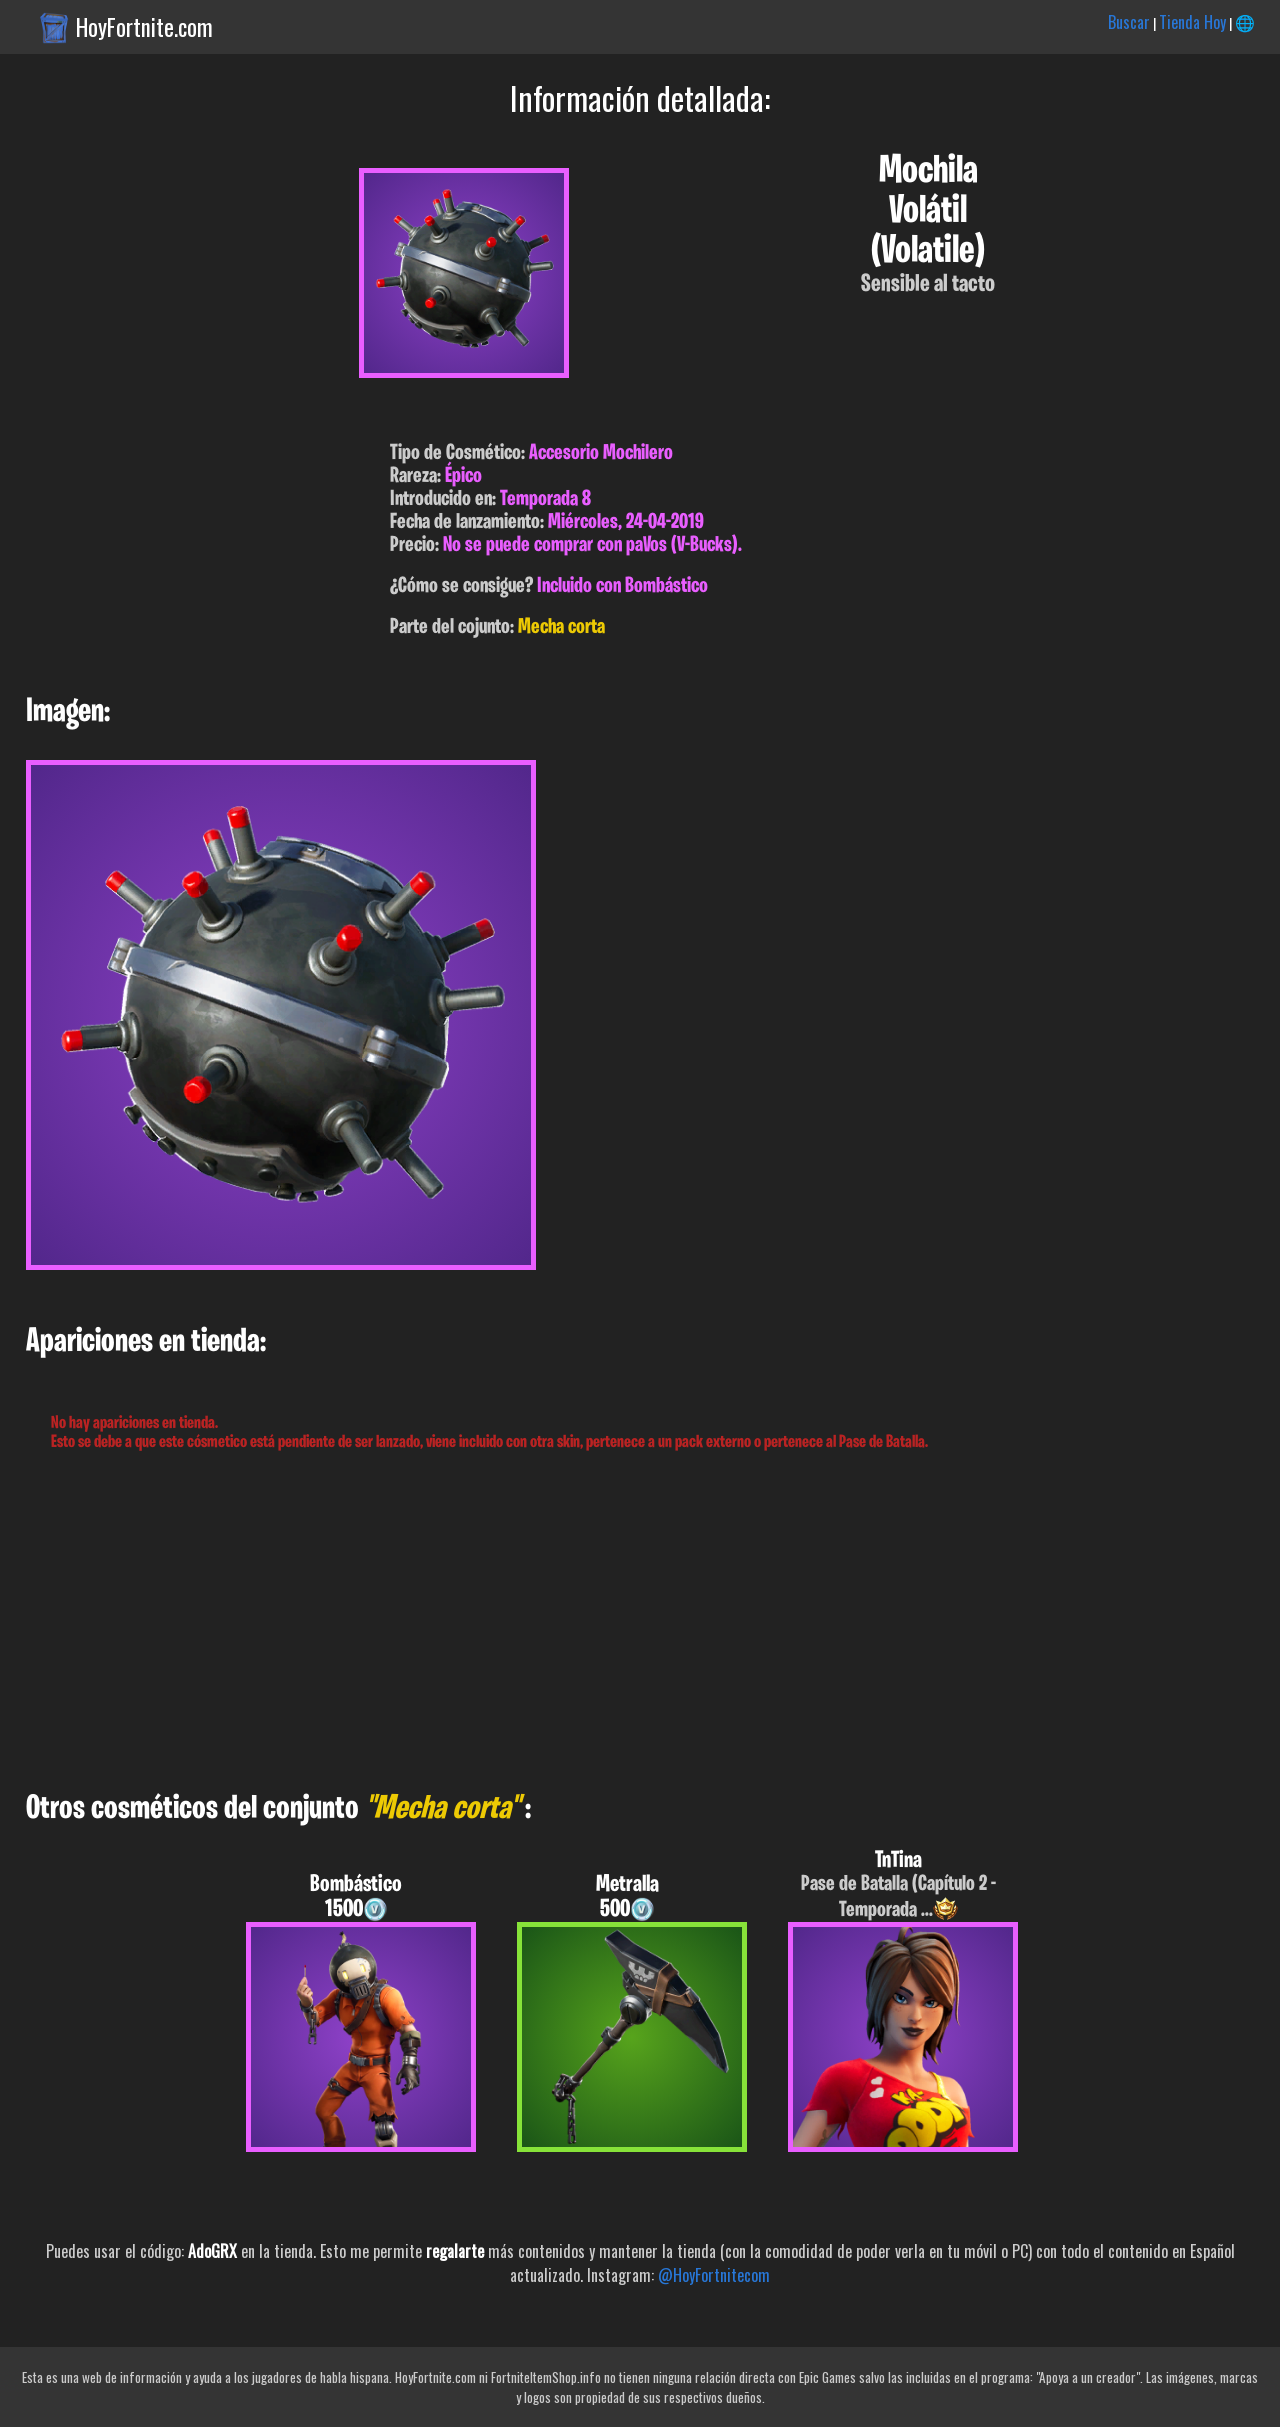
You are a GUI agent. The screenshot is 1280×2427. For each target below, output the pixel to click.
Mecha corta (561, 627)
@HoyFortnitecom (714, 2275)
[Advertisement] (600, 1622)
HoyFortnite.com (144, 27)
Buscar (1129, 22)
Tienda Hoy (1192, 22)
